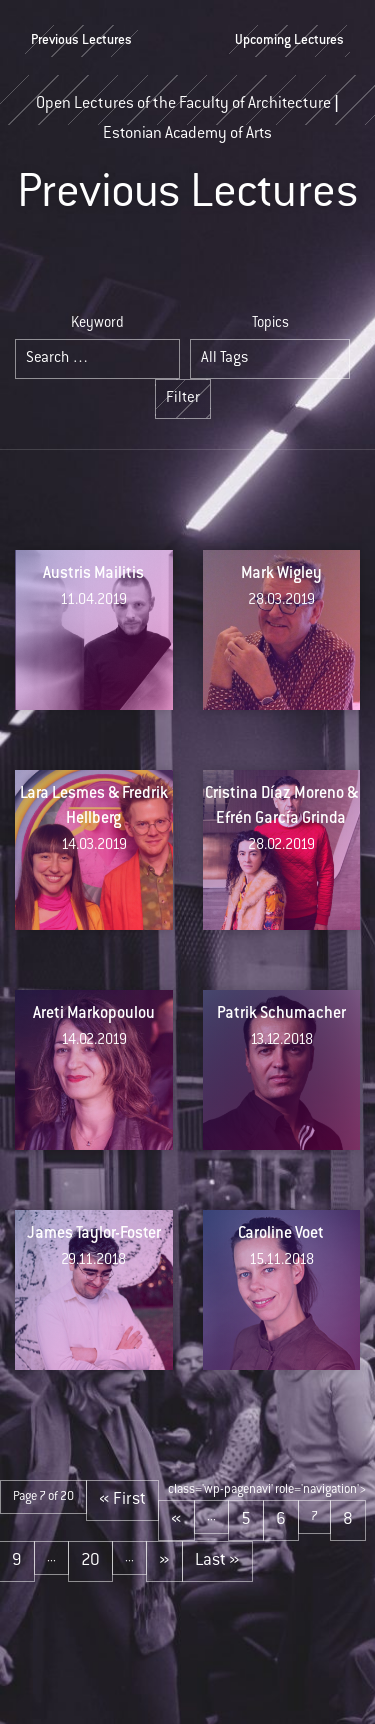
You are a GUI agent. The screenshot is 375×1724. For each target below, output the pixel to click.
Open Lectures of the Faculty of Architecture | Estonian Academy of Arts (187, 111)
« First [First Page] (122, 1500)
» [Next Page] (164, 1561)
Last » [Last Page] (217, 1561)
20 (90, 1561)
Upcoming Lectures (289, 41)
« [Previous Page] (176, 1520)
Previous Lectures (81, 41)
